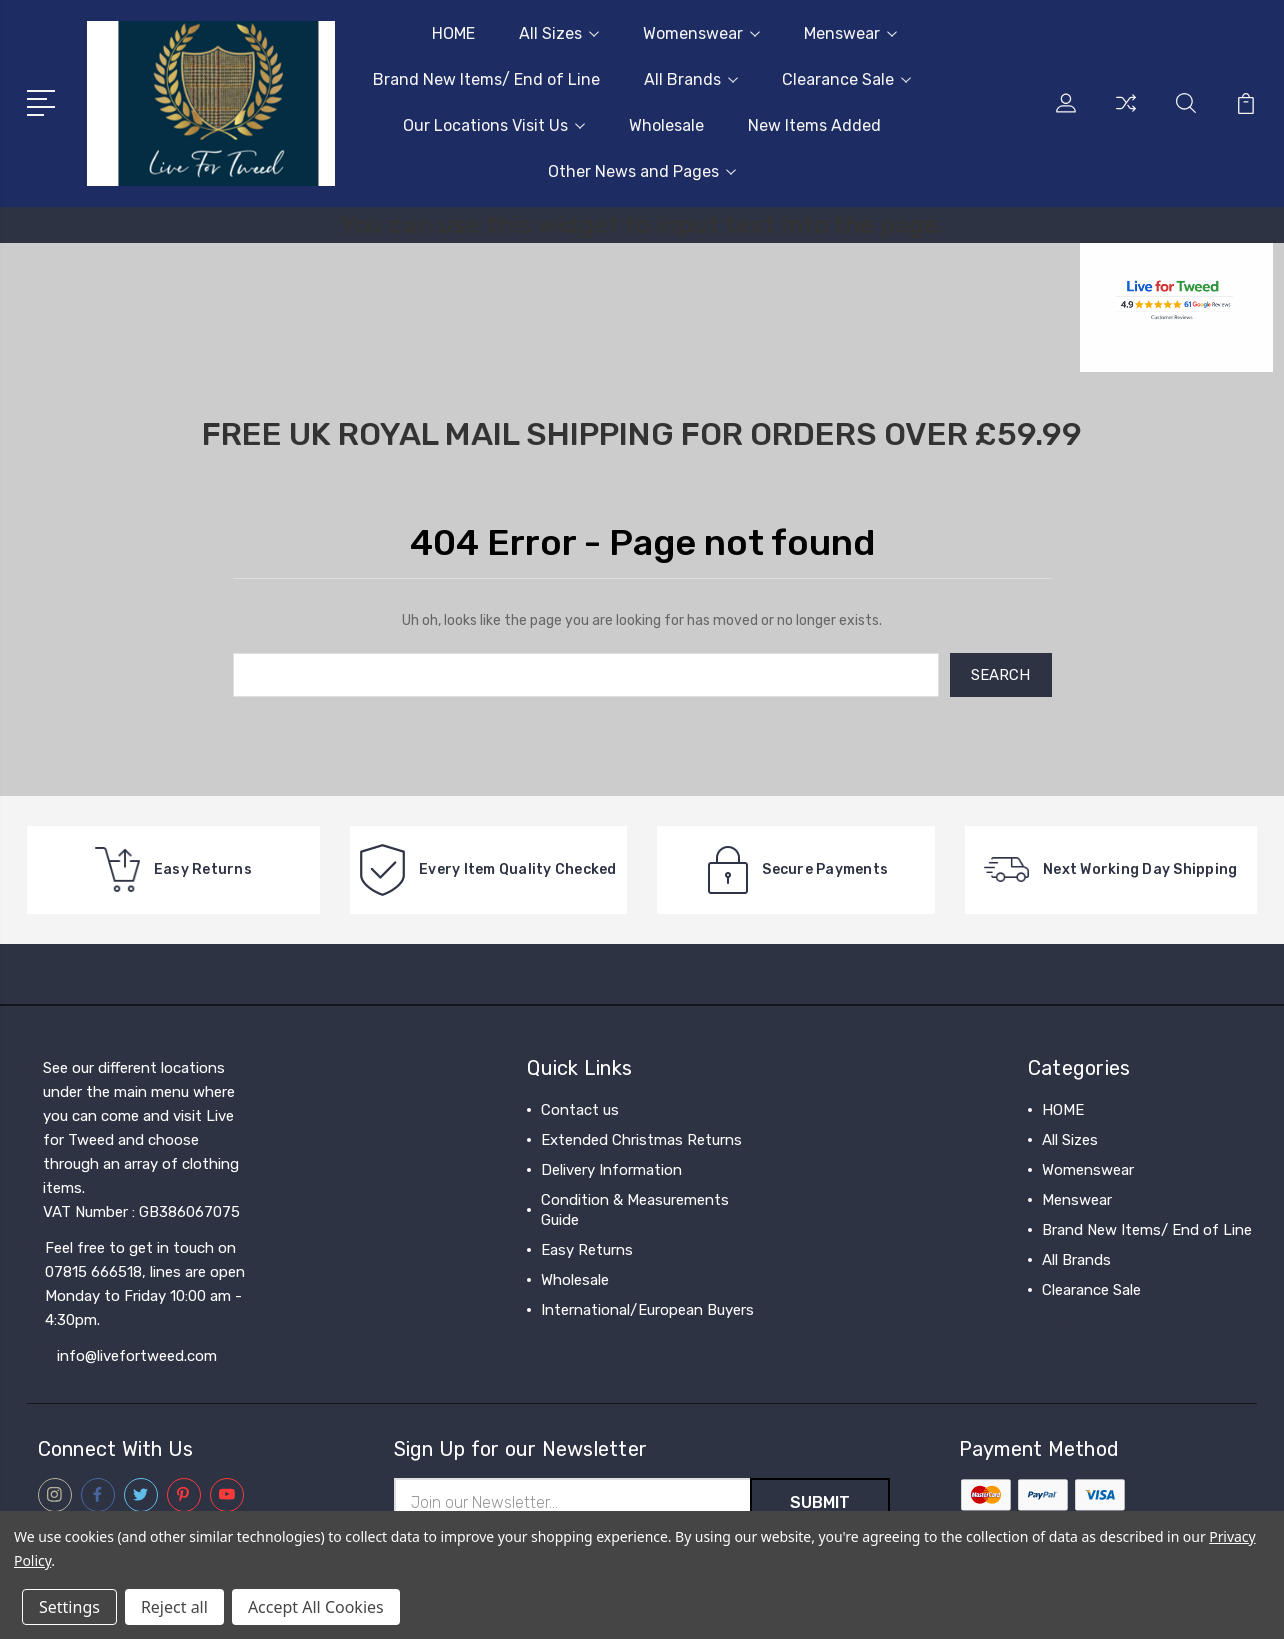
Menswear (850, 33)
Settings (69, 1607)
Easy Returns (587, 1250)
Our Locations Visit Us (494, 125)
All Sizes (559, 33)
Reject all (174, 1607)
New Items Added (814, 125)
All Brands (691, 79)
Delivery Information (611, 1170)
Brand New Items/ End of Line (486, 79)
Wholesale (666, 125)
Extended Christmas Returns (641, 1140)
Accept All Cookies (316, 1607)
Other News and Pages (642, 171)
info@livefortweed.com (137, 1356)
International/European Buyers (647, 1310)
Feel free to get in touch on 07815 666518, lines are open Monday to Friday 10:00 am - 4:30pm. (145, 1284)
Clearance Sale (846, 79)
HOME (453, 33)
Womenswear (701, 33)
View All (1070, 1320)
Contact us (580, 1110)
